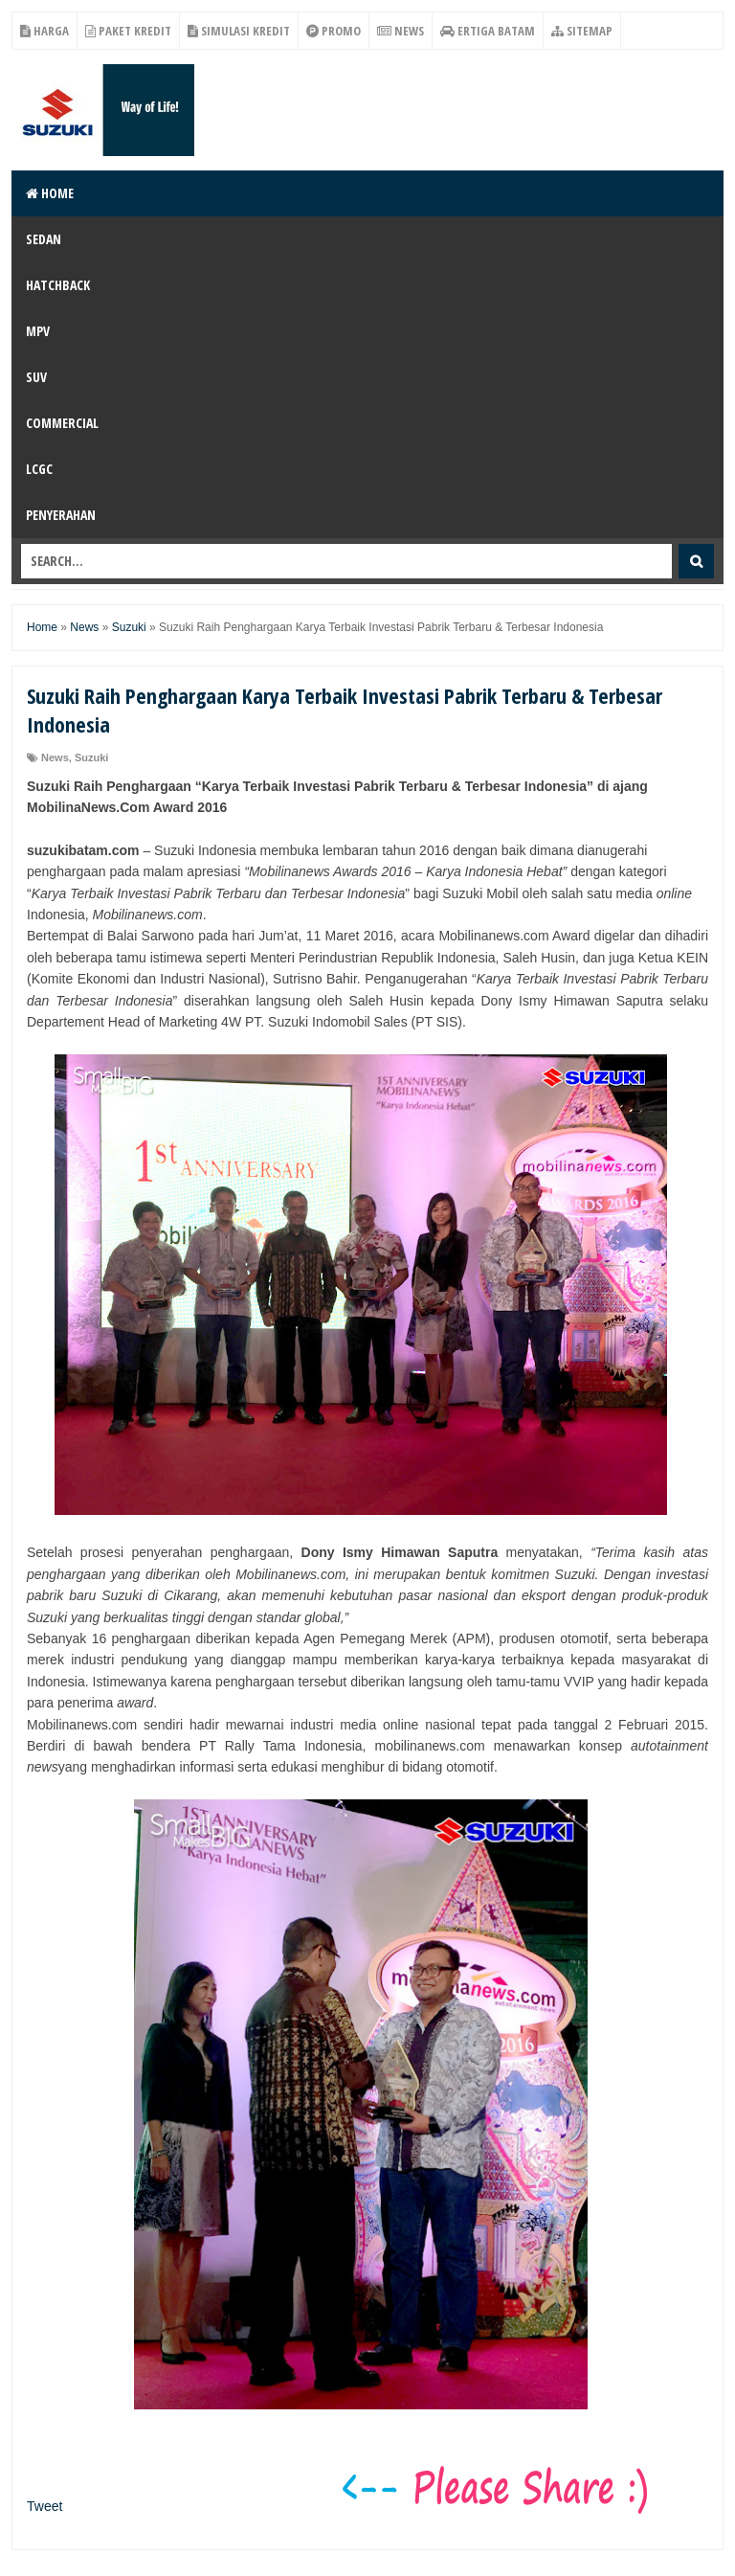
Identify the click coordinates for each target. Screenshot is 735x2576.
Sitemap (581, 30)
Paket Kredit (128, 30)
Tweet (44, 2506)
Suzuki (91, 757)
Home (50, 193)
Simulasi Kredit (239, 30)
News (400, 30)
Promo (333, 30)
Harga (44, 30)
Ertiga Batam (487, 30)
